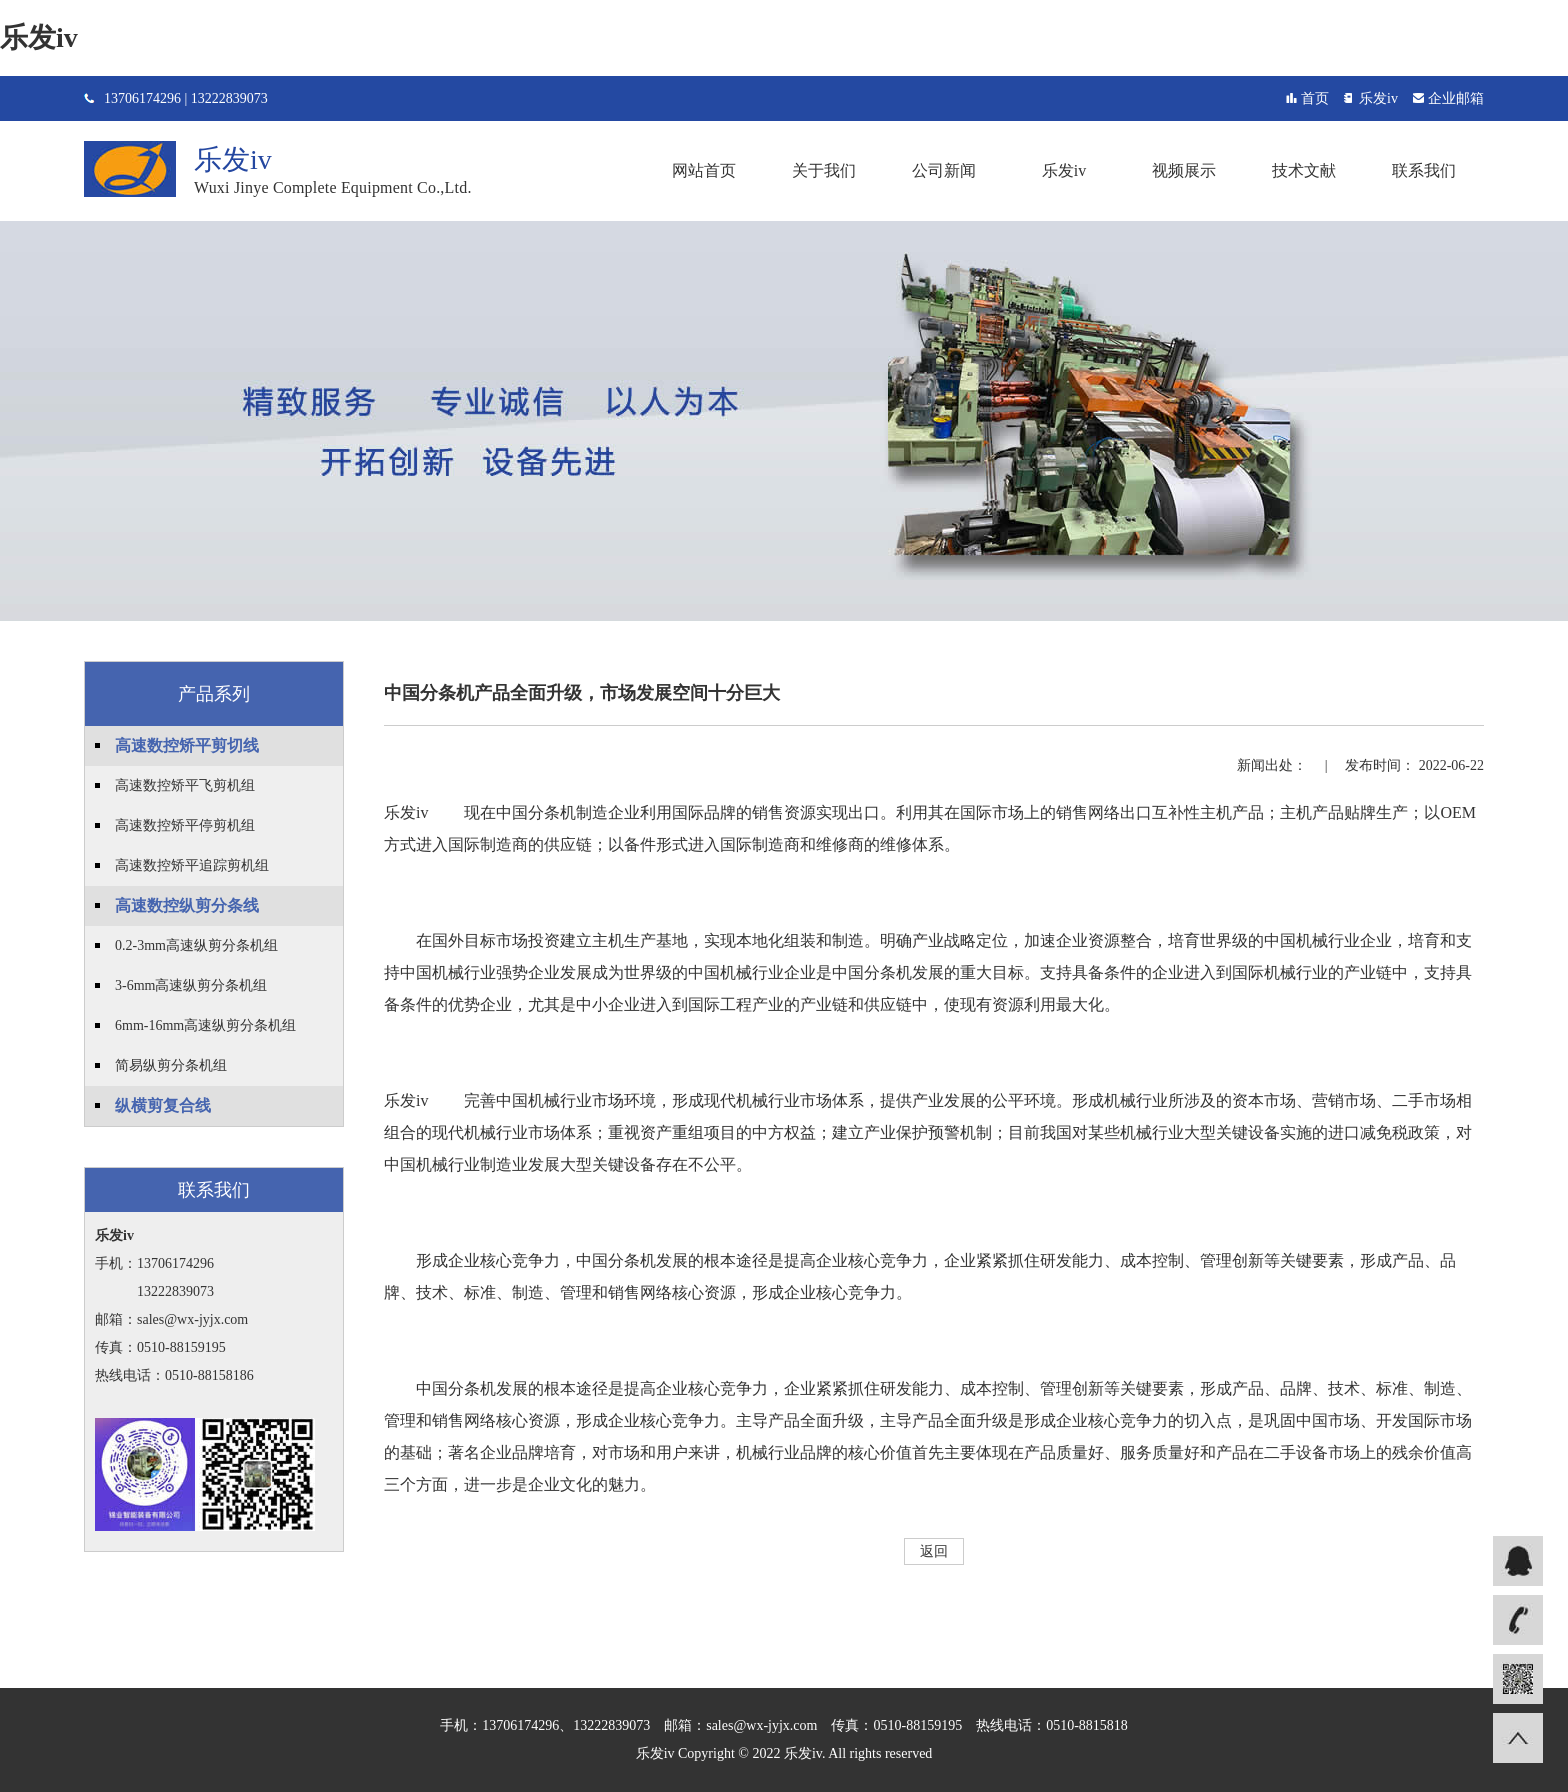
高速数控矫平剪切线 (187, 745)
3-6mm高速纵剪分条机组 (191, 985)
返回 (934, 1551)
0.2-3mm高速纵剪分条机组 (196, 945)
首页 (1315, 98)
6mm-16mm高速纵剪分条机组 (205, 1025)
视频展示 (1184, 170)
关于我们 (824, 170)
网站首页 (704, 170)
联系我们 (1424, 170)
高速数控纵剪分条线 (187, 905)
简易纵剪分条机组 (171, 1065)
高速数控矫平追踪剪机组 (192, 865)
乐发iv (39, 37)
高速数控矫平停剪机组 (185, 825)
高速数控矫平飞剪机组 (185, 785)
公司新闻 (944, 170)
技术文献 (1304, 170)
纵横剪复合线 (163, 1105)
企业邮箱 (1456, 98)
